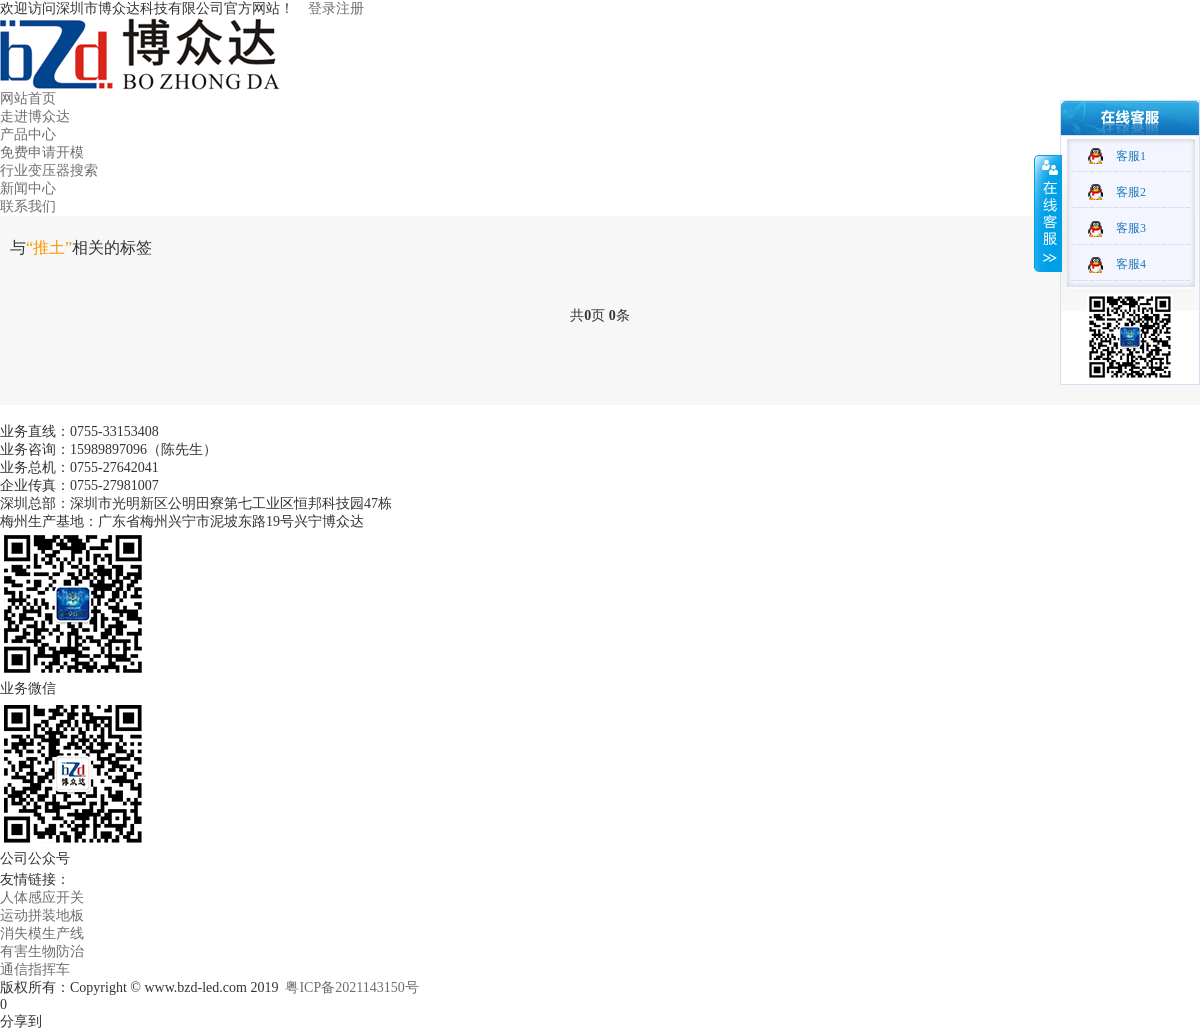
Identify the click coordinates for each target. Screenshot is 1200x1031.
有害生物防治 (42, 951)
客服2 (1131, 192)
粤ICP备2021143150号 (351, 987)
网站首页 (28, 98)
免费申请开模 (42, 152)
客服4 (1131, 264)
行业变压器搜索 (49, 170)
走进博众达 (35, 116)
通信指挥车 (35, 969)
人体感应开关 (42, 897)
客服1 (1131, 156)
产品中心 (28, 134)
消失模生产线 (42, 933)
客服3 (1131, 228)
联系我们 (28, 206)
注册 (350, 8)
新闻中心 (28, 188)
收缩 (1048, 213)
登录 (322, 8)
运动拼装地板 (42, 915)
